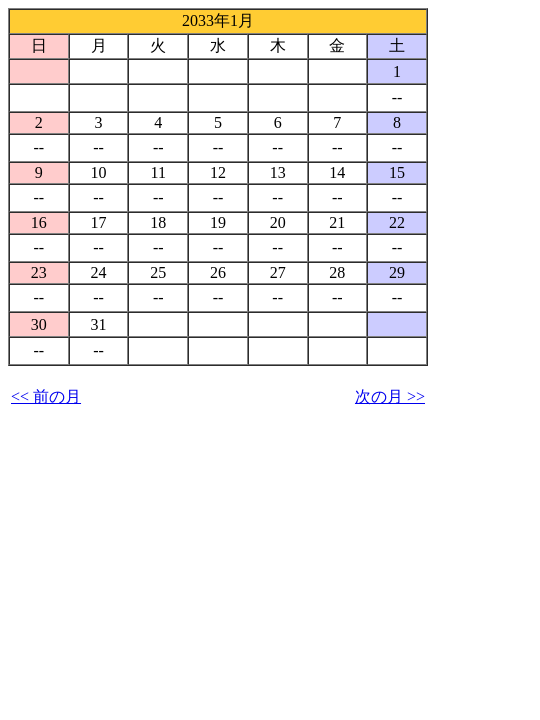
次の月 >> (390, 396)
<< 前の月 (46, 396)
